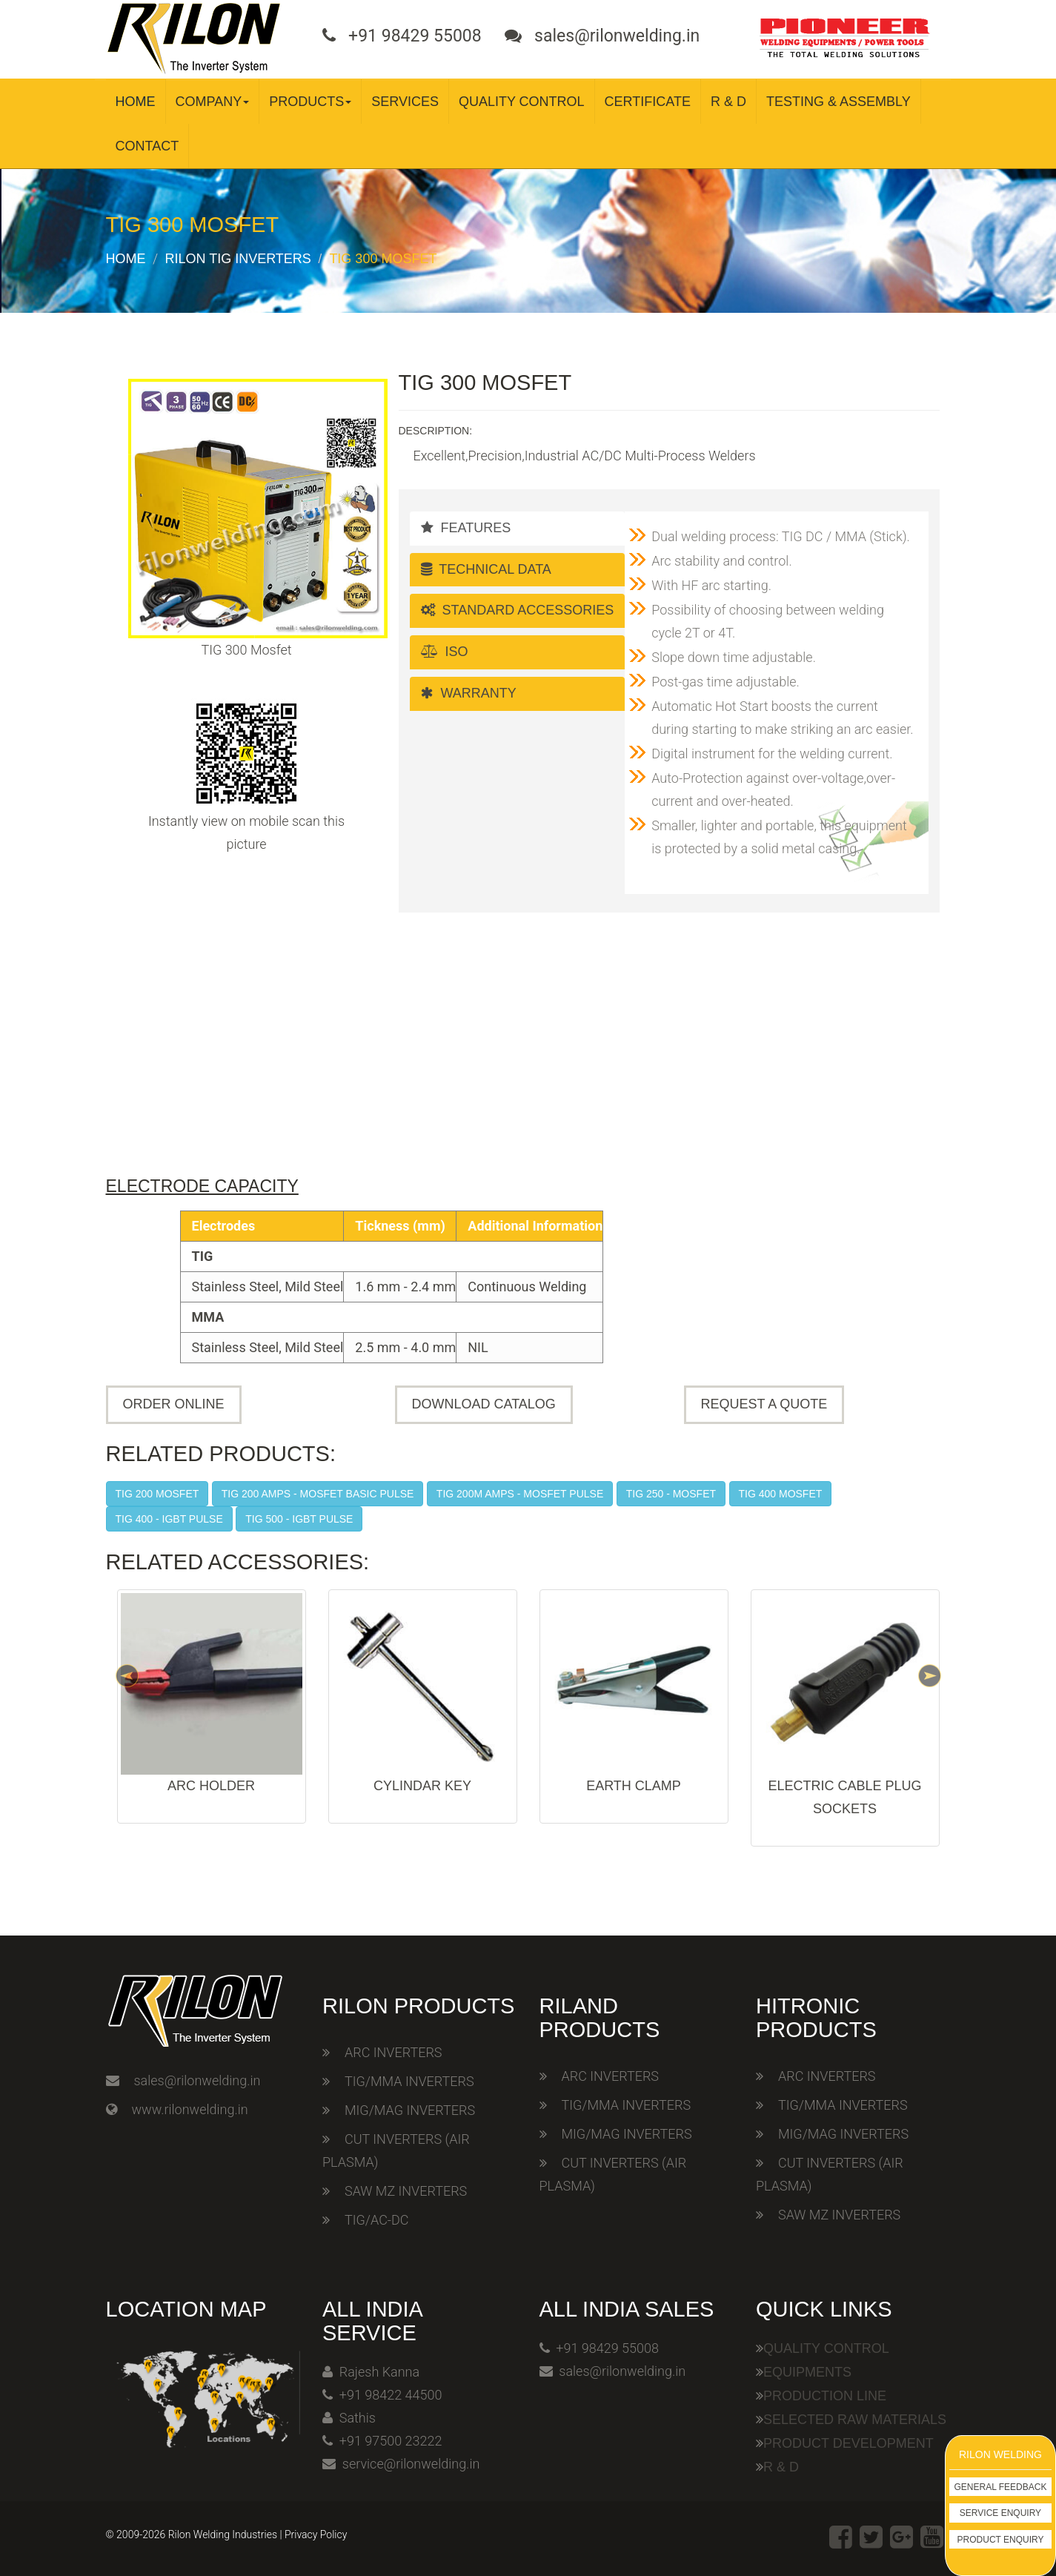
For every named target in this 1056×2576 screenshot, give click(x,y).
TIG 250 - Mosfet (671, 1494)
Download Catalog (484, 1404)
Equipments (807, 2372)
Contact (147, 146)
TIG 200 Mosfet (157, 1494)
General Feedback (1000, 2487)
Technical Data (486, 569)
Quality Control (522, 101)
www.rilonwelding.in (190, 2109)
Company (213, 101)
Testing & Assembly (838, 101)
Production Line (824, 2395)
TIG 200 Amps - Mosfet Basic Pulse (318, 1494)
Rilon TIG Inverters (238, 258)
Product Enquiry (1000, 2539)
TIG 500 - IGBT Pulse (299, 1519)
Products (310, 101)
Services (405, 101)
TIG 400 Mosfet (781, 1494)
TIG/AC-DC (376, 2220)
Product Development (848, 2443)
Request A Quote (764, 1404)
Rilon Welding (1000, 2454)
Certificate (648, 101)
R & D (728, 101)
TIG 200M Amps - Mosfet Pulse (519, 1494)
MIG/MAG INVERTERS (410, 2110)
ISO (444, 651)
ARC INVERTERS (393, 2052)
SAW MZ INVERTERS (406, 2191)
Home (136, 101)
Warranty (469, 693)
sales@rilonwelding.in (197, 2080)
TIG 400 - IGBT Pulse (169, 1519)
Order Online (174, 1404)
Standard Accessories (517, 610)
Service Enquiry (1000, 2513)
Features (466, 527)
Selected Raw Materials (854, 2419)
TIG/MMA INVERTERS (409, 2081)
